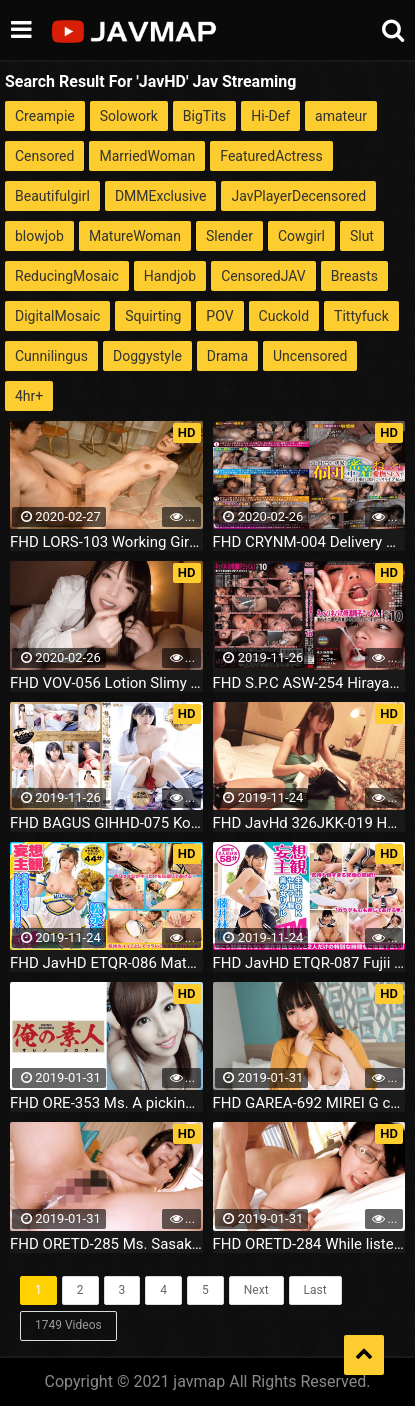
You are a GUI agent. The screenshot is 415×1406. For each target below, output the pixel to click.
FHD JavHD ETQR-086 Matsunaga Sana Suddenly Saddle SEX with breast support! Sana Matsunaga (106, 963)
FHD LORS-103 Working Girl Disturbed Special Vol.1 (106, 542)
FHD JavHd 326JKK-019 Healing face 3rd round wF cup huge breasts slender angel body (309, 823)
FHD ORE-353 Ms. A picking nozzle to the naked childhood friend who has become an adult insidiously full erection (106, 1103)
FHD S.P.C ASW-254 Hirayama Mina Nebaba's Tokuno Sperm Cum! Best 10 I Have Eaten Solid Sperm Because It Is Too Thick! (309, 683)
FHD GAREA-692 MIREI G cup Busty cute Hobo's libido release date (309, 1103)
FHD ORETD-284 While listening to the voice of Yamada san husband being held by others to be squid (309, 1244)
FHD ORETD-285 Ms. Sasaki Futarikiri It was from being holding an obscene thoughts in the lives (106, 1244)
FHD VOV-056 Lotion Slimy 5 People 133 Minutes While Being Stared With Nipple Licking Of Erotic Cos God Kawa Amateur (106, 683)
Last (315, 1290)
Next (256, 1290)
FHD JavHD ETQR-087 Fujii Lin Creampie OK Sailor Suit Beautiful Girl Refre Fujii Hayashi (309, 963)
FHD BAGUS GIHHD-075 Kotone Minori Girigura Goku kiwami (106, 823)
